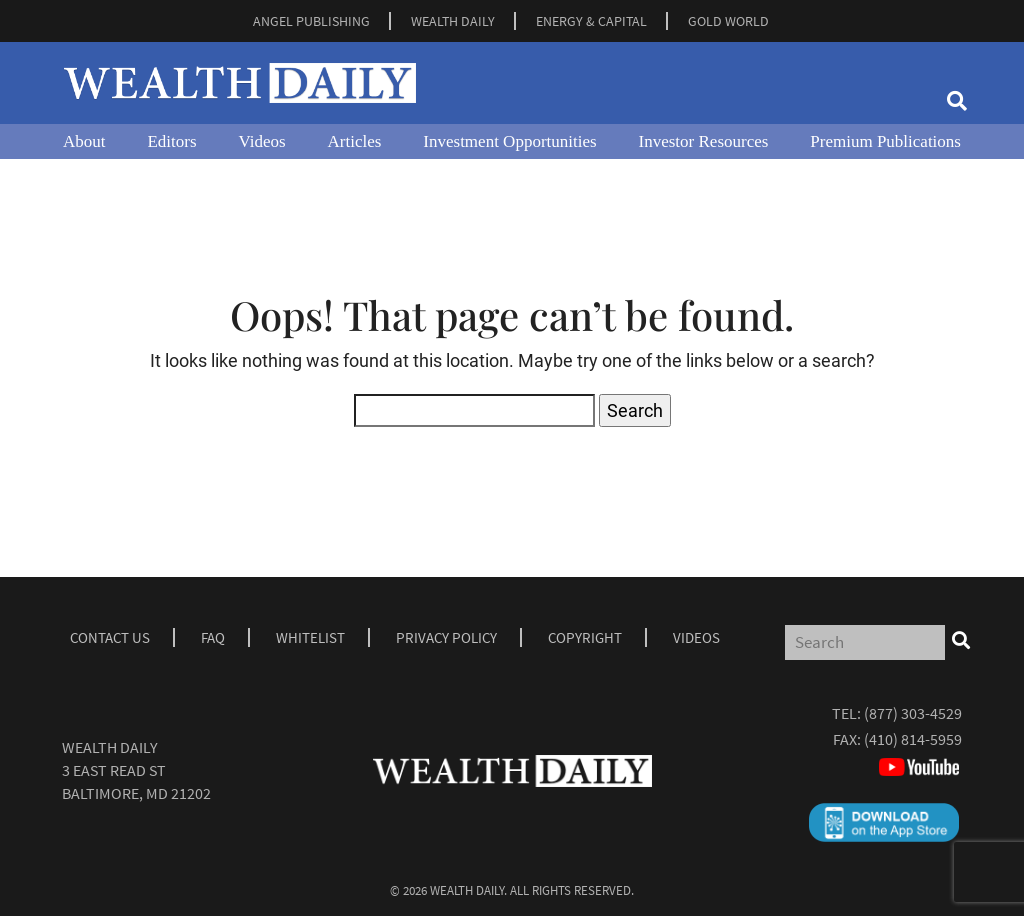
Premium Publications (885, 141)
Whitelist (310, 637)
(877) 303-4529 (913, 713)
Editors (171, 141)
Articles (355, 141)
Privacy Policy (446, 637)
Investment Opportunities (509, 141)
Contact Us (110, 637)
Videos (261, 141)
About (84, 141)
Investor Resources (704, 141)
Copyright (585, 637)
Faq (213, 637)
